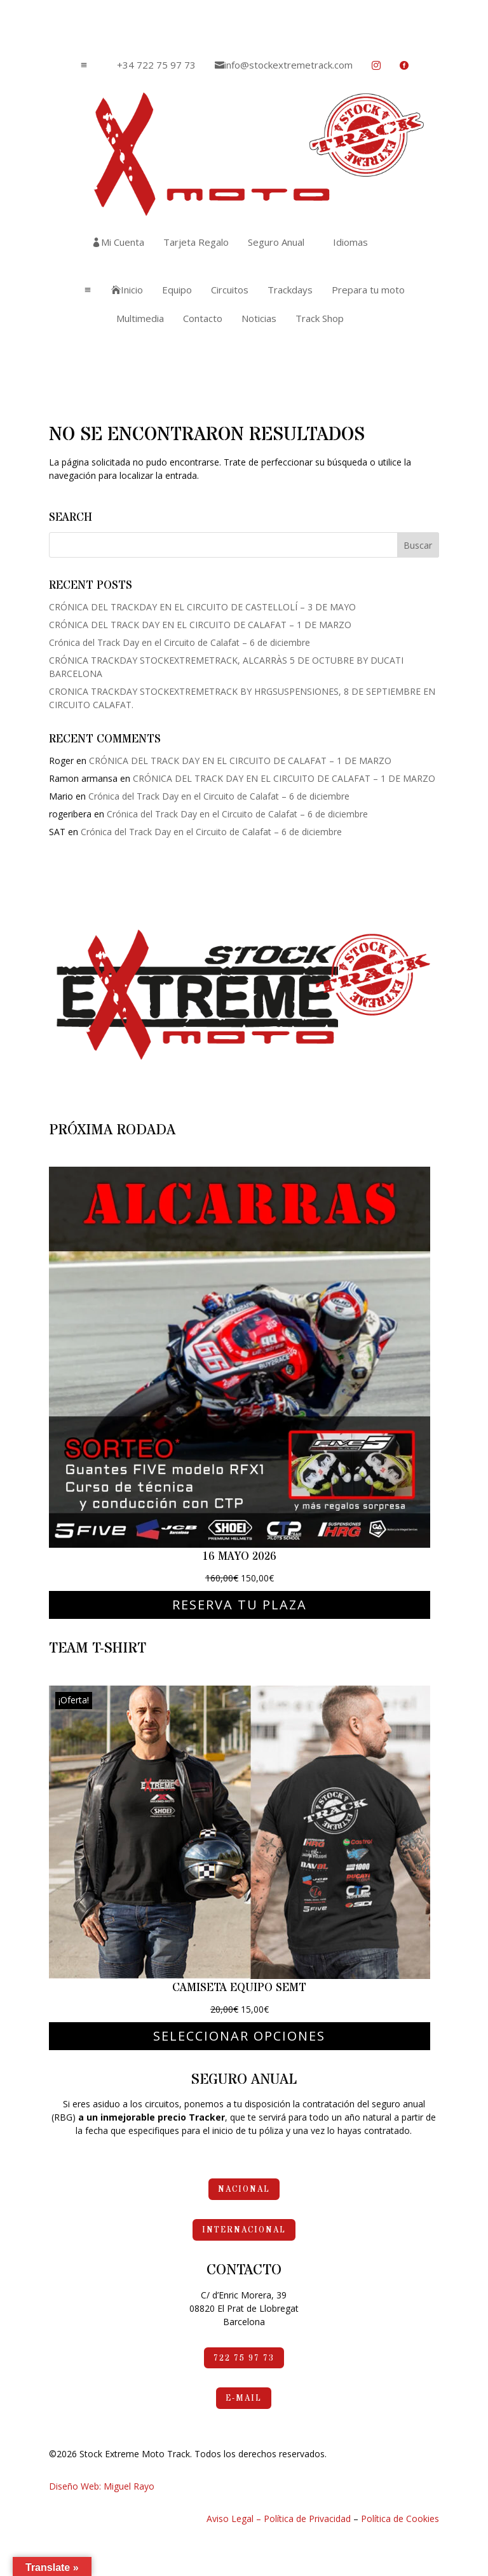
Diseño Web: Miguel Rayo (101, 2486)
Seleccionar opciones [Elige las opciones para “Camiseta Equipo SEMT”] (239, 2035)
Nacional (244, 2189)
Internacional (244, 2230)
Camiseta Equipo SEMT (239, 1988)
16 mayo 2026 (239, 1556)
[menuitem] (151, 65)
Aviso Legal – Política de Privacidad (279, 2518)
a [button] (83, 65)
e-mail (244, 2398)
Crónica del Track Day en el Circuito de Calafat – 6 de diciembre (179, 642)
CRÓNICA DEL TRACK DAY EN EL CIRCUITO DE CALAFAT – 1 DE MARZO (200, 625)
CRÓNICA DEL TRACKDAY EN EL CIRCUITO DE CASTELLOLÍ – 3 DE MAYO (202, 607)
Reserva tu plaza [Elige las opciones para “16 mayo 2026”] (239, 1604)
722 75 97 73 (244, 2358)
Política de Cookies (400, 2518)
